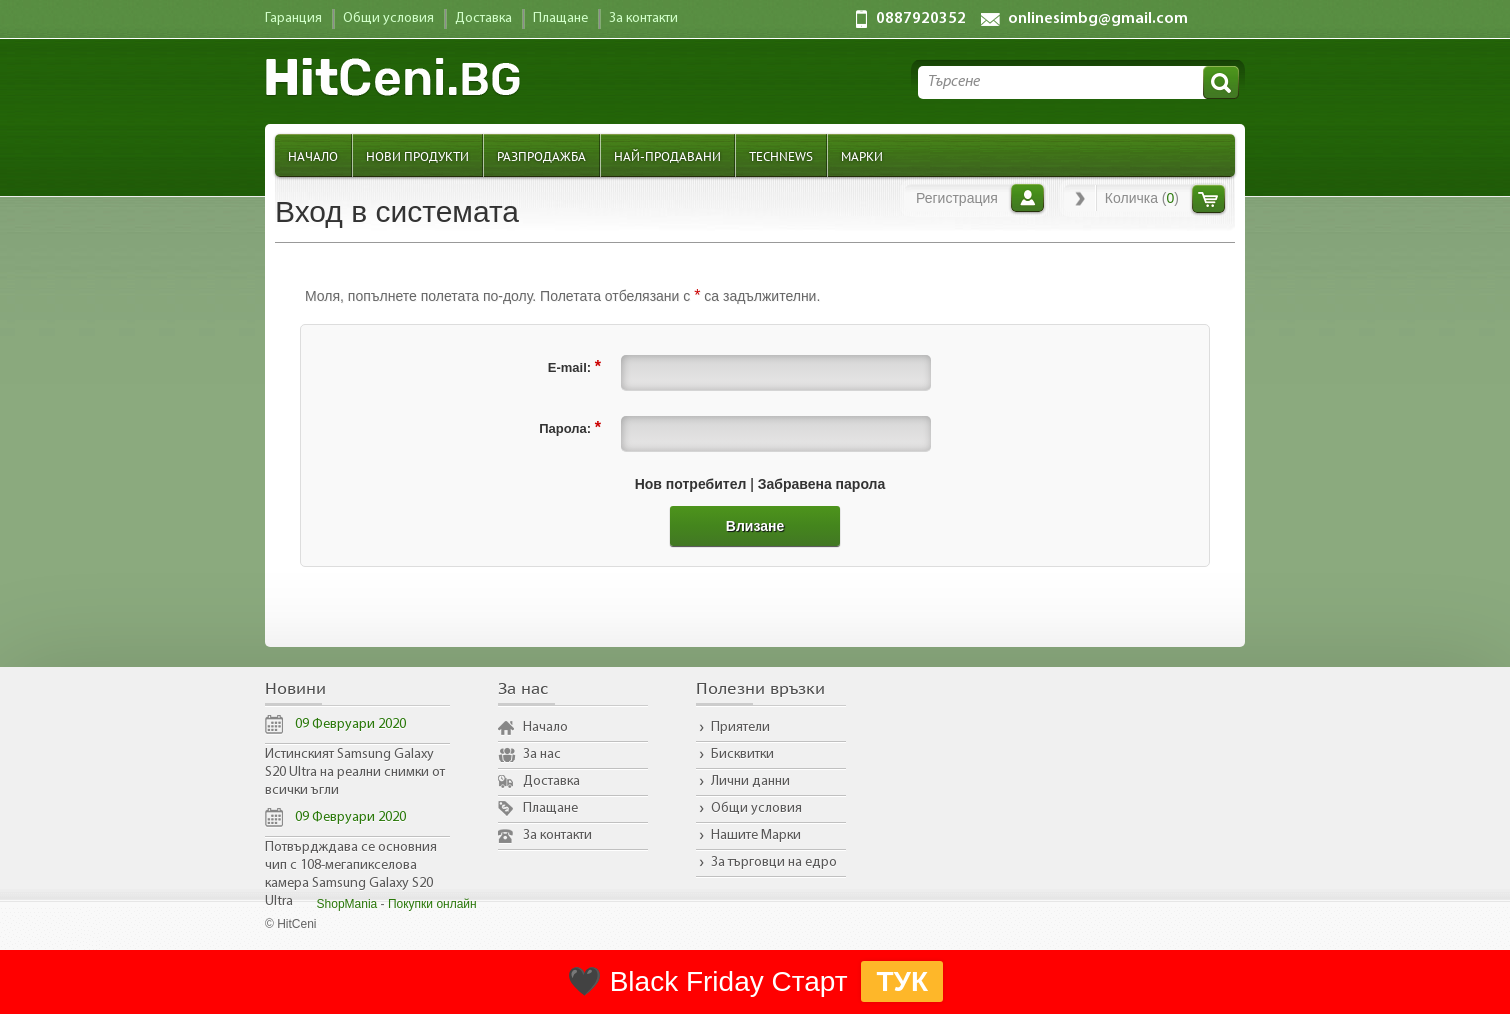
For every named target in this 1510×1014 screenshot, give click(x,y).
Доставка (551, 781)
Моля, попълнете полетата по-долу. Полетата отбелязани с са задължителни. (562, 296)
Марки (862, 155)
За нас (542, 754)
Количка (1208, 198)
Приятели (740, 727)
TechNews (781, 155)
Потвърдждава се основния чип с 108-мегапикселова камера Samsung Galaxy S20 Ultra (351, 874)
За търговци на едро (774, 862)
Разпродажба (541, 155)
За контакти (557, 835)
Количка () (1142, 198)
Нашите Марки (756, 835)
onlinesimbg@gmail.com (1098, 19)
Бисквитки (742, 754)
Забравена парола (822, 484)
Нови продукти (417, 155)
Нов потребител (691, 484)
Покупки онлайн (432, 904)
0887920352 (921, 19)
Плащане (550, 808)
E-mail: (574, 366)
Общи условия (756, 808)
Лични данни (750, 781)
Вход (1027, 198)
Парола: (570, 427)
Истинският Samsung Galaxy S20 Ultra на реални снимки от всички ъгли (355, 772)
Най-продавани (667, 155)
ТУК (902, 981)
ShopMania (347, 904)
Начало (313, 155)
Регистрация (957, 198)
